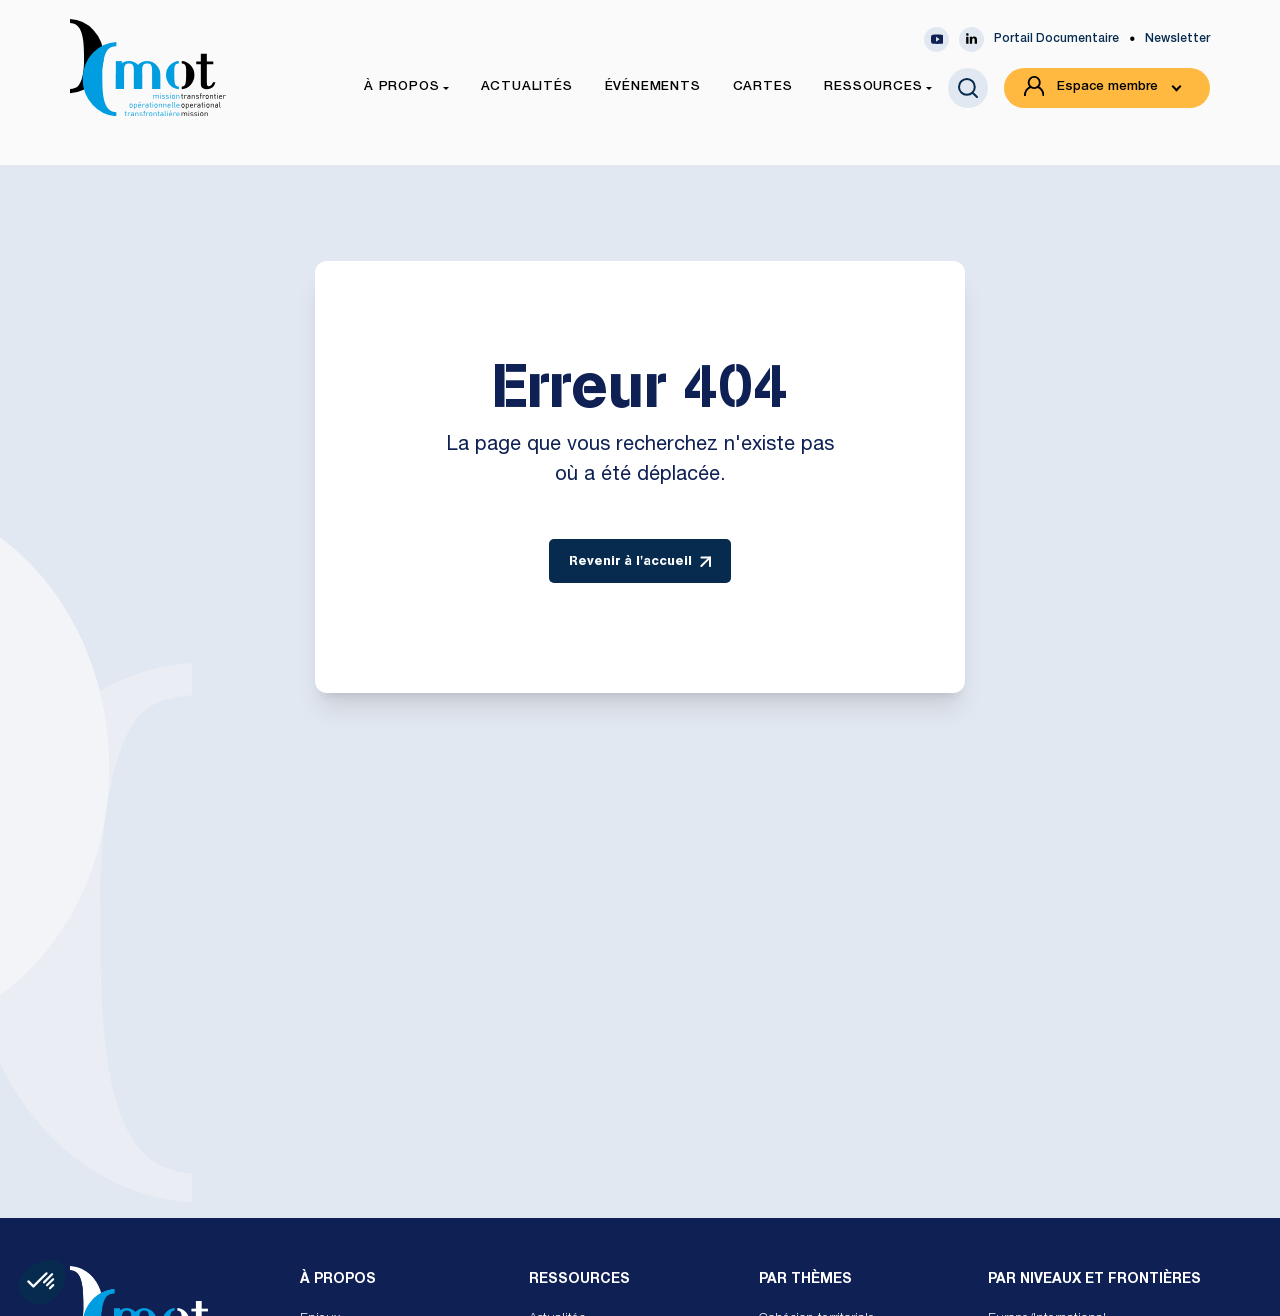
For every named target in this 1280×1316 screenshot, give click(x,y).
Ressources (579, 1280)
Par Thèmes (805, 1280)
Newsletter (1177, 39)
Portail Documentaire (1056, 39)
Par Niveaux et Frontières (1094, 1280)
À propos (338, 1280)
